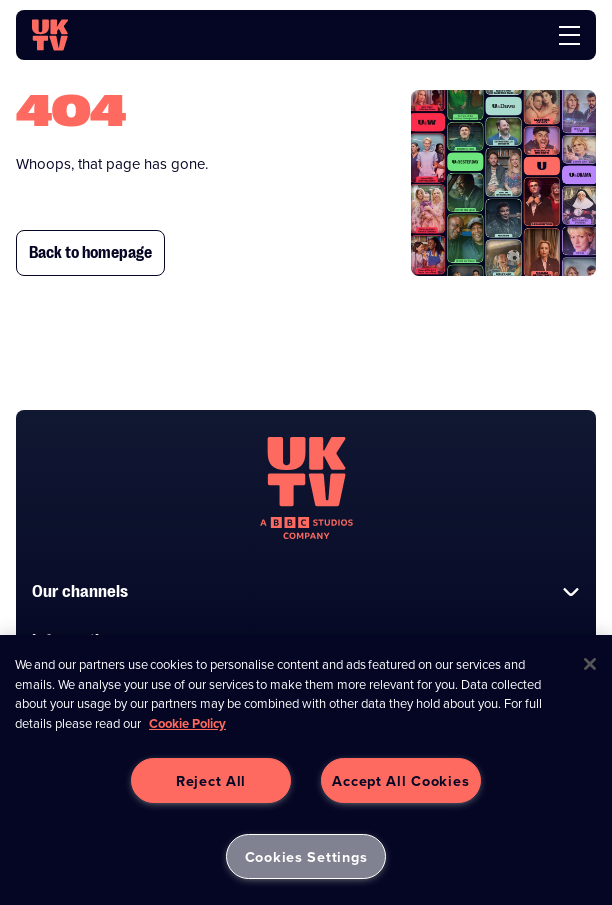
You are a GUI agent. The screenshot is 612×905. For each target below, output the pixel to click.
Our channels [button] (306, 591)
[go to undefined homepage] (306, 488)
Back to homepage (90, 253)
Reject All (211, 780)
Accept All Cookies (400, 780)
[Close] (590, 664)
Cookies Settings (306, 856)
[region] (306, 770)
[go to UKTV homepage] (50, 35)
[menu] (569, 35)
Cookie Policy (187, 723)
